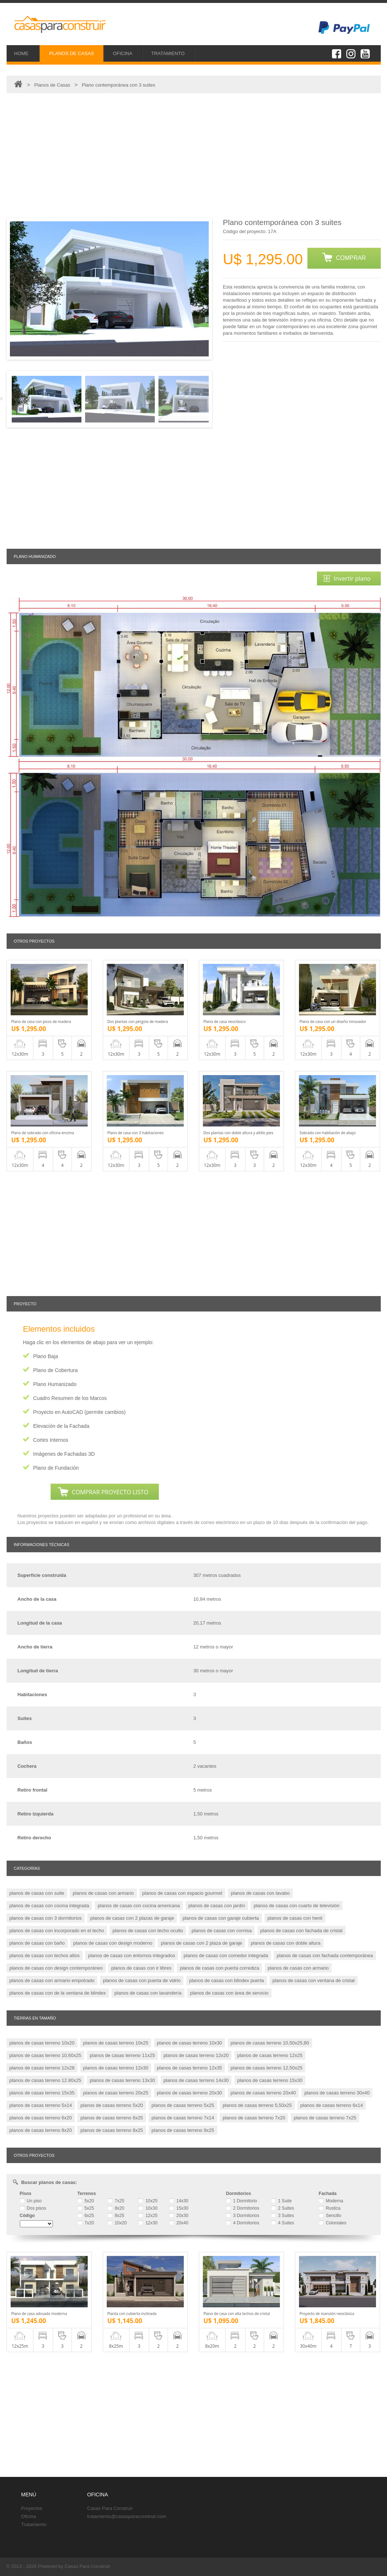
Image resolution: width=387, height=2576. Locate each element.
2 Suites (282, 2208)
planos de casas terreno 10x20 (42, 2043)
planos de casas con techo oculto (148, 1930)
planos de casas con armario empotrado (52, 1980)
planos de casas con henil (294, 1918)
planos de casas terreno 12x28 (42, 2068)
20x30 (178, 2215)
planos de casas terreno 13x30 (122, 2080)
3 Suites (282, 2215)
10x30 (147, 2208)
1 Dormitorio (241, 2200)
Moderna (331, 2200)
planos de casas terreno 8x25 (111, 2130)
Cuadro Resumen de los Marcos (70, 1398)
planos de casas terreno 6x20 (41, 2117)
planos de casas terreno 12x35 (189, 2068)
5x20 (85, 2200)
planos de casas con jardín (217, 1905)
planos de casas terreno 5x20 (111, 2105)
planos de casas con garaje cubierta (221, 1918)
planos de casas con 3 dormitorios (46, 1918)
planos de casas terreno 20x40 (263, 2093)
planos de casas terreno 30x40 (337, 2093)
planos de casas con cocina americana (139, 1905)
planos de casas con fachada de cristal (301, 1930)
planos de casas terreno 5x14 (41, 2105)
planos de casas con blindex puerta (226, 1980)
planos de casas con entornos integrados (131, 1955)
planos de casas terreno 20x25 (116, 2093)
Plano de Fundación (56, 1468)
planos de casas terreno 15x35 (42, 2093)
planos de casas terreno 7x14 (182, 2117)
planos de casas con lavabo (260, 1893)
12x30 (147, 2222)
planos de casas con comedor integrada (226, 1955)
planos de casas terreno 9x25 (182, 2130)
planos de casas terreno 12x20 (196, 2055)
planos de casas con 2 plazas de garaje (132, 1918)
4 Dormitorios (242, 2222)
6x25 (85, 2215)
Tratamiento (34, 2524)
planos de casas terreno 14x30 (196, 2080)
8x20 (115, 2208)
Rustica (329, 2208)
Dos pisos (33, 2208)
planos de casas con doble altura (286, 1943)
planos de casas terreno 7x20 (254, 2117)
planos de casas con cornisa (221, 1930)
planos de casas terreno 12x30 (116, 2068)
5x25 (85, 2208)
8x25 (115, 2215)
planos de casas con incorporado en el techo (57, 1930)
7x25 (115, 2200)
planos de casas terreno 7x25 (325, 2117)
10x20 (117, 2222)
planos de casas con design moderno (112, 1943)
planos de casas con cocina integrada (50, 1905)
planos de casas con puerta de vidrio (142, 1980)
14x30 (178, 2200)
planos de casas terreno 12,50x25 (267, 2068)
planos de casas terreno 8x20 (41, 2130)
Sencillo (330, 2215)
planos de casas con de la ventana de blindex (58, 1993)
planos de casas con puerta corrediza (219, 1968)
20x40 (178, 2222)
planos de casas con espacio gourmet (182, 1893)
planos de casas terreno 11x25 (122, 2055)
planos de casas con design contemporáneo (56, 1968)
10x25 (147, 2200)
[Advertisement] (194, 155)
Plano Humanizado (54, 1384)
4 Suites (282, 2222)
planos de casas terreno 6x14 (331, 2105)
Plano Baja (45, 1356)
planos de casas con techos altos (45, 1955)
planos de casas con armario (103, 1893)
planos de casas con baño (37, 1943)
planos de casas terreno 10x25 (116, 2043)
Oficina (28, 2516)
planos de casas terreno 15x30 (270, 2080)
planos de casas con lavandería (148, 1993)
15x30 (178, 2208)
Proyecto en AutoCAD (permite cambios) (79, 1412)
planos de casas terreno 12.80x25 (45, 2080)
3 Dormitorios (242, 2215)
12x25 (147, 2215)
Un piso (31, 2200)
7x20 (85, 2222)
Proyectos (32, 2508)
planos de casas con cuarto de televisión (296, 1905)
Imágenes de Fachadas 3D (64, 1454)
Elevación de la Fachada (61, 1426)
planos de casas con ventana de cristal (314, 1980)
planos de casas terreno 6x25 (111, 2117)
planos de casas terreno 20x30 (189, 2093)
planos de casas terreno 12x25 (270, 2055)
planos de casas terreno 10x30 (189, 2043)
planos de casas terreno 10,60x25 (45, 2055)
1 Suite (281, 2200)
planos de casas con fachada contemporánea (325, 1955)
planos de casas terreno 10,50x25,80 (270, 2043)
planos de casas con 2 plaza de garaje (201, 1943)
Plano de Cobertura (55, 1370)
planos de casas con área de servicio (229, 1993)
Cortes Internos (50, 1440)
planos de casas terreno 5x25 (182, 2105)
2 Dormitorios (242, 2208)
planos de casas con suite (37, 1893)
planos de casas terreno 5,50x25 (257, 2105)
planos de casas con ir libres (141, 1968)
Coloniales (332, 2222)
